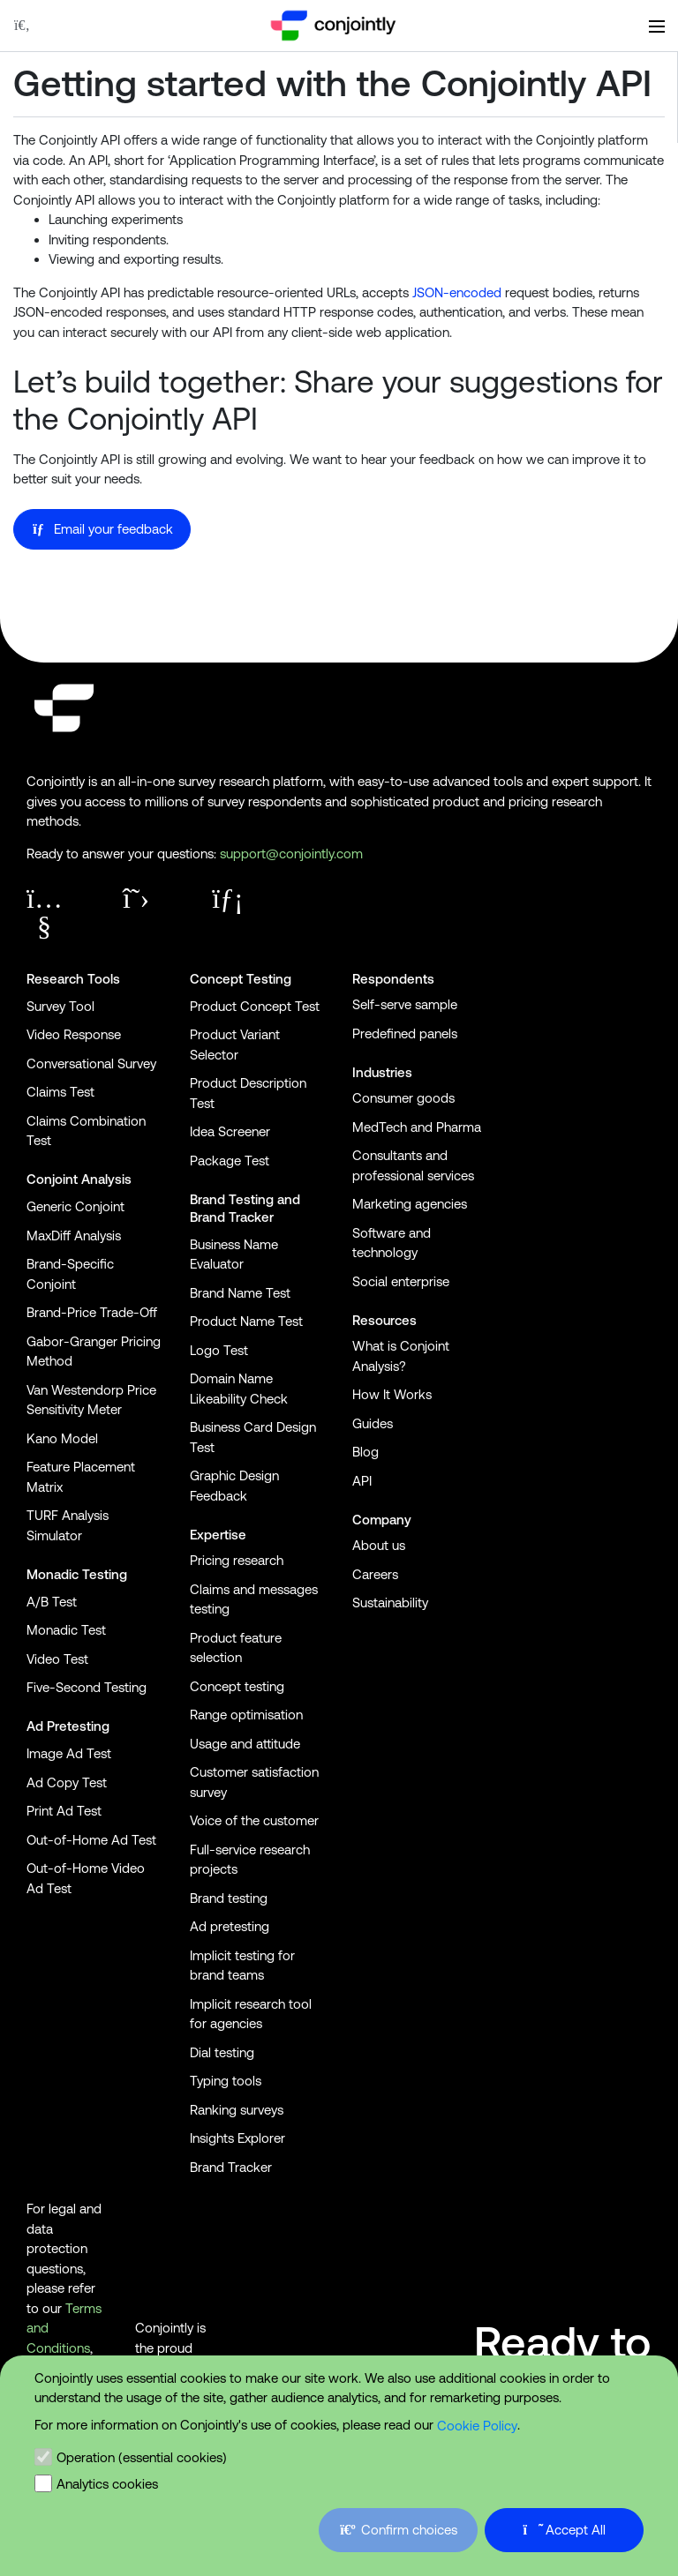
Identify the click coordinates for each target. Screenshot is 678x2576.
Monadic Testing (76, 1574)
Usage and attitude (245, 1743)
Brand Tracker (232, 1216)
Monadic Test (66, 1629)
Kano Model (62, 1438)
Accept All (565, 2529)
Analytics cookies (107, 2483)
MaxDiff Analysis (73, 1235)
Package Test (229, 1160)
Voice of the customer (254, 1820)
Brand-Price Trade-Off (91, 1312)
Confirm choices (398, 2529)
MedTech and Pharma (416, 1127)
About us (378, 1545)
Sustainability (390, 1602)
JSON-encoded (456, 292)
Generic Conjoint (75, 1206)
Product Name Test (246, 1321)
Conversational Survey (91, 1063)
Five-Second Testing (86, 1687)
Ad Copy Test (66, 1782)
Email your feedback (102, 528)
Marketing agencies (409, 1203)
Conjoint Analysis (79, 1179)
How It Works (392, 1394)
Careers (375, 1574)
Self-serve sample (404, 1004)
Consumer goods (403, 1097)
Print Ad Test (64, 1810)
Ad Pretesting (67, 1726)
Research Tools (73, 978)
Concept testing (237, 1686)
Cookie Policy (477, 2425)
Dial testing (222, 2052)
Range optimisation (246, 1714)
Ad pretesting (229, 1926)
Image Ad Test (68, 1753)
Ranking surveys (236, 2109)
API (362, 1480)
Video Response (73, 1034)
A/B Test (51, 1601)
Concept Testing (240, 978)
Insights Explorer (237, 2137)
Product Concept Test (255, 1006)
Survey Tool (60, 1006)
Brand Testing (232, 1199)
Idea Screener (230, 1131)
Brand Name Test (240, 1292)
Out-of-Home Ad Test (91, 1839)
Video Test (57, 1658)
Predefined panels (404, 1033)
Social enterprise (400, 1281)
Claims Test (60, 1091)
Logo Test (219, 1350)
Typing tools (225, 2080)
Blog (365, 1451)
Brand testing (228, 1898)
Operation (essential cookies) (141, 2457)
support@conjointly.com (291, 853)
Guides (372, 1423)
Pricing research (236, 1560)
